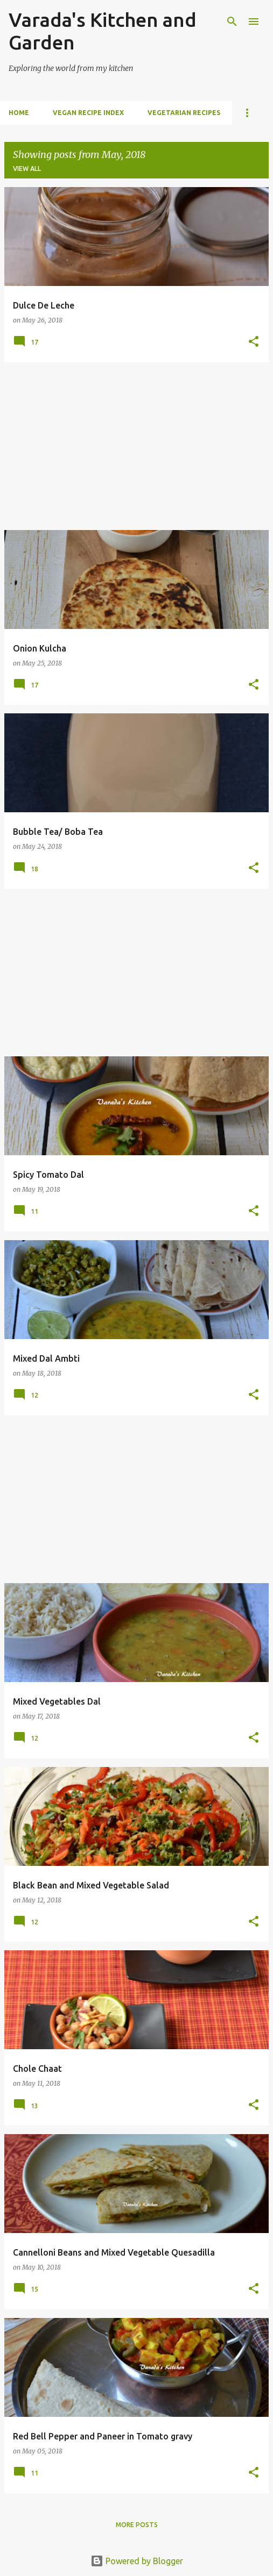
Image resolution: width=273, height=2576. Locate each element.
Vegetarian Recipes (184, 112)
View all (27, 168)
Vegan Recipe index (88, 112)
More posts (137, 2524)
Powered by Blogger (136, 2561)
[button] (253, 342)
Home (19, 112)
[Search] (232, 21)
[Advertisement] (136, 446)
